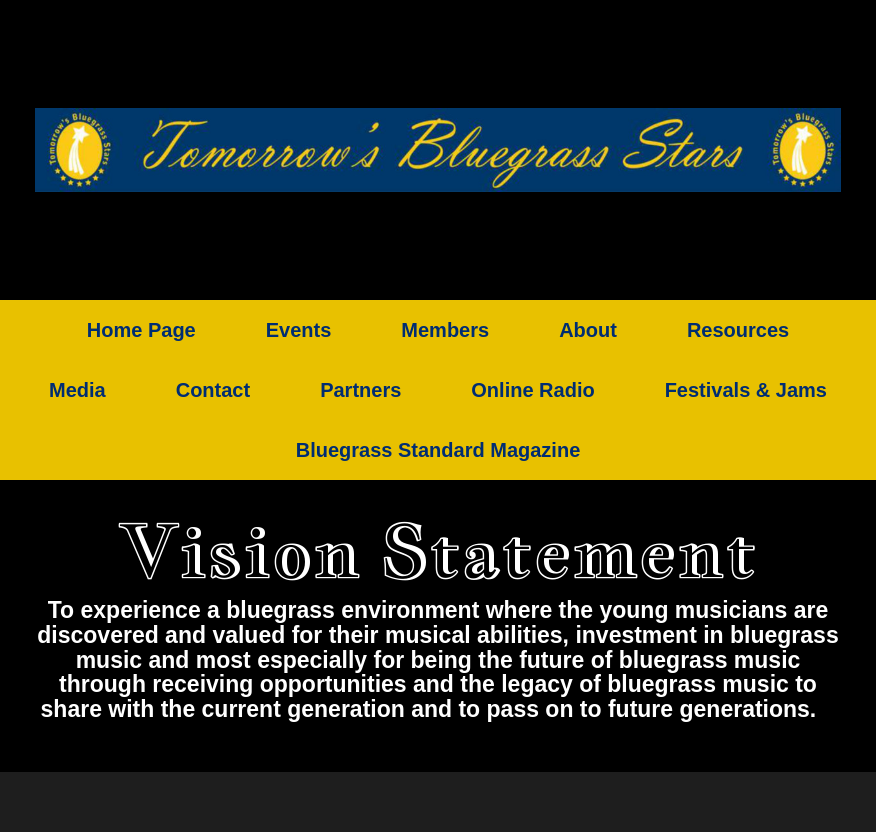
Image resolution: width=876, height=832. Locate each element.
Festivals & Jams (746, 390)
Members (445, 330)
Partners (360, 390)
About (588, 330)
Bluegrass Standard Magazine (438, 450)
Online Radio (532, 390)
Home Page (141, 330)
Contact (213, 390)
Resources (738, 330)
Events (299, 330)
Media (77, 390)
